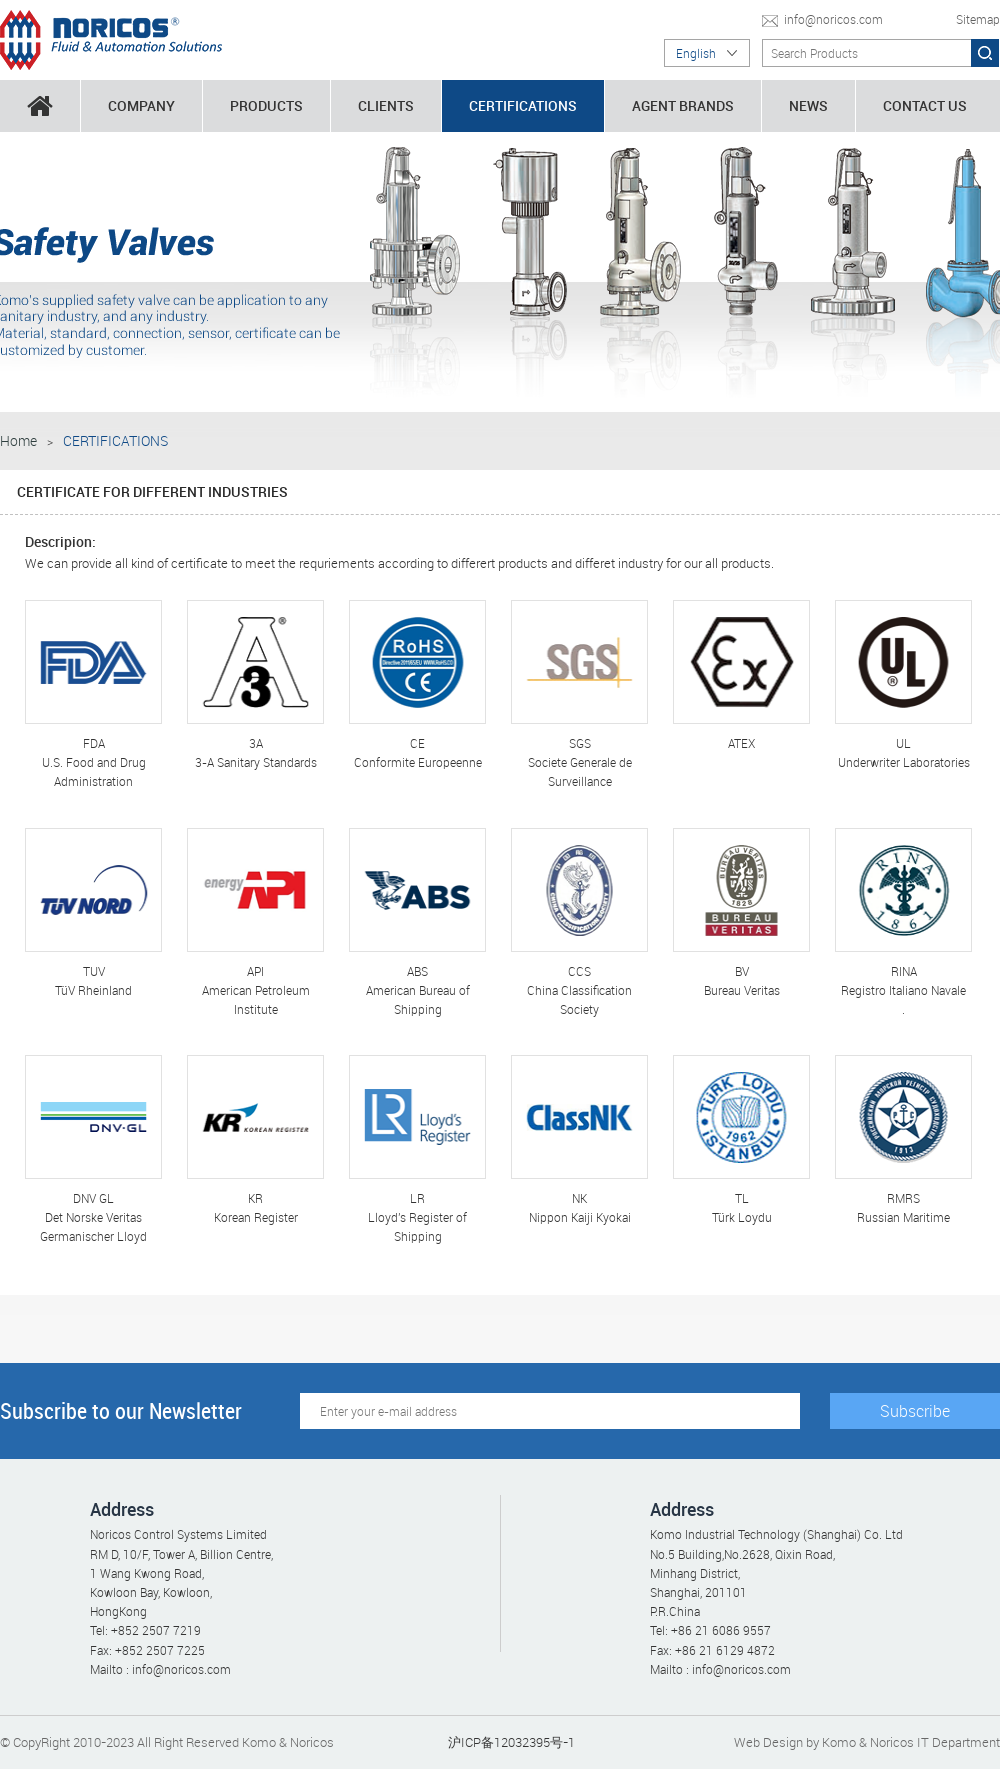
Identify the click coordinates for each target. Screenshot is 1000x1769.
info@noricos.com (833, 19)
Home (18, 440)
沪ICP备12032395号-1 (511, 1742)
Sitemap (978, 19)
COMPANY (141, 105)
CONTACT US (925, 105)
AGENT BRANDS (683, 105)
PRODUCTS (266, 105)
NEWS (808, 105)
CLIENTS (386, 105)
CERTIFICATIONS (523, 105)
